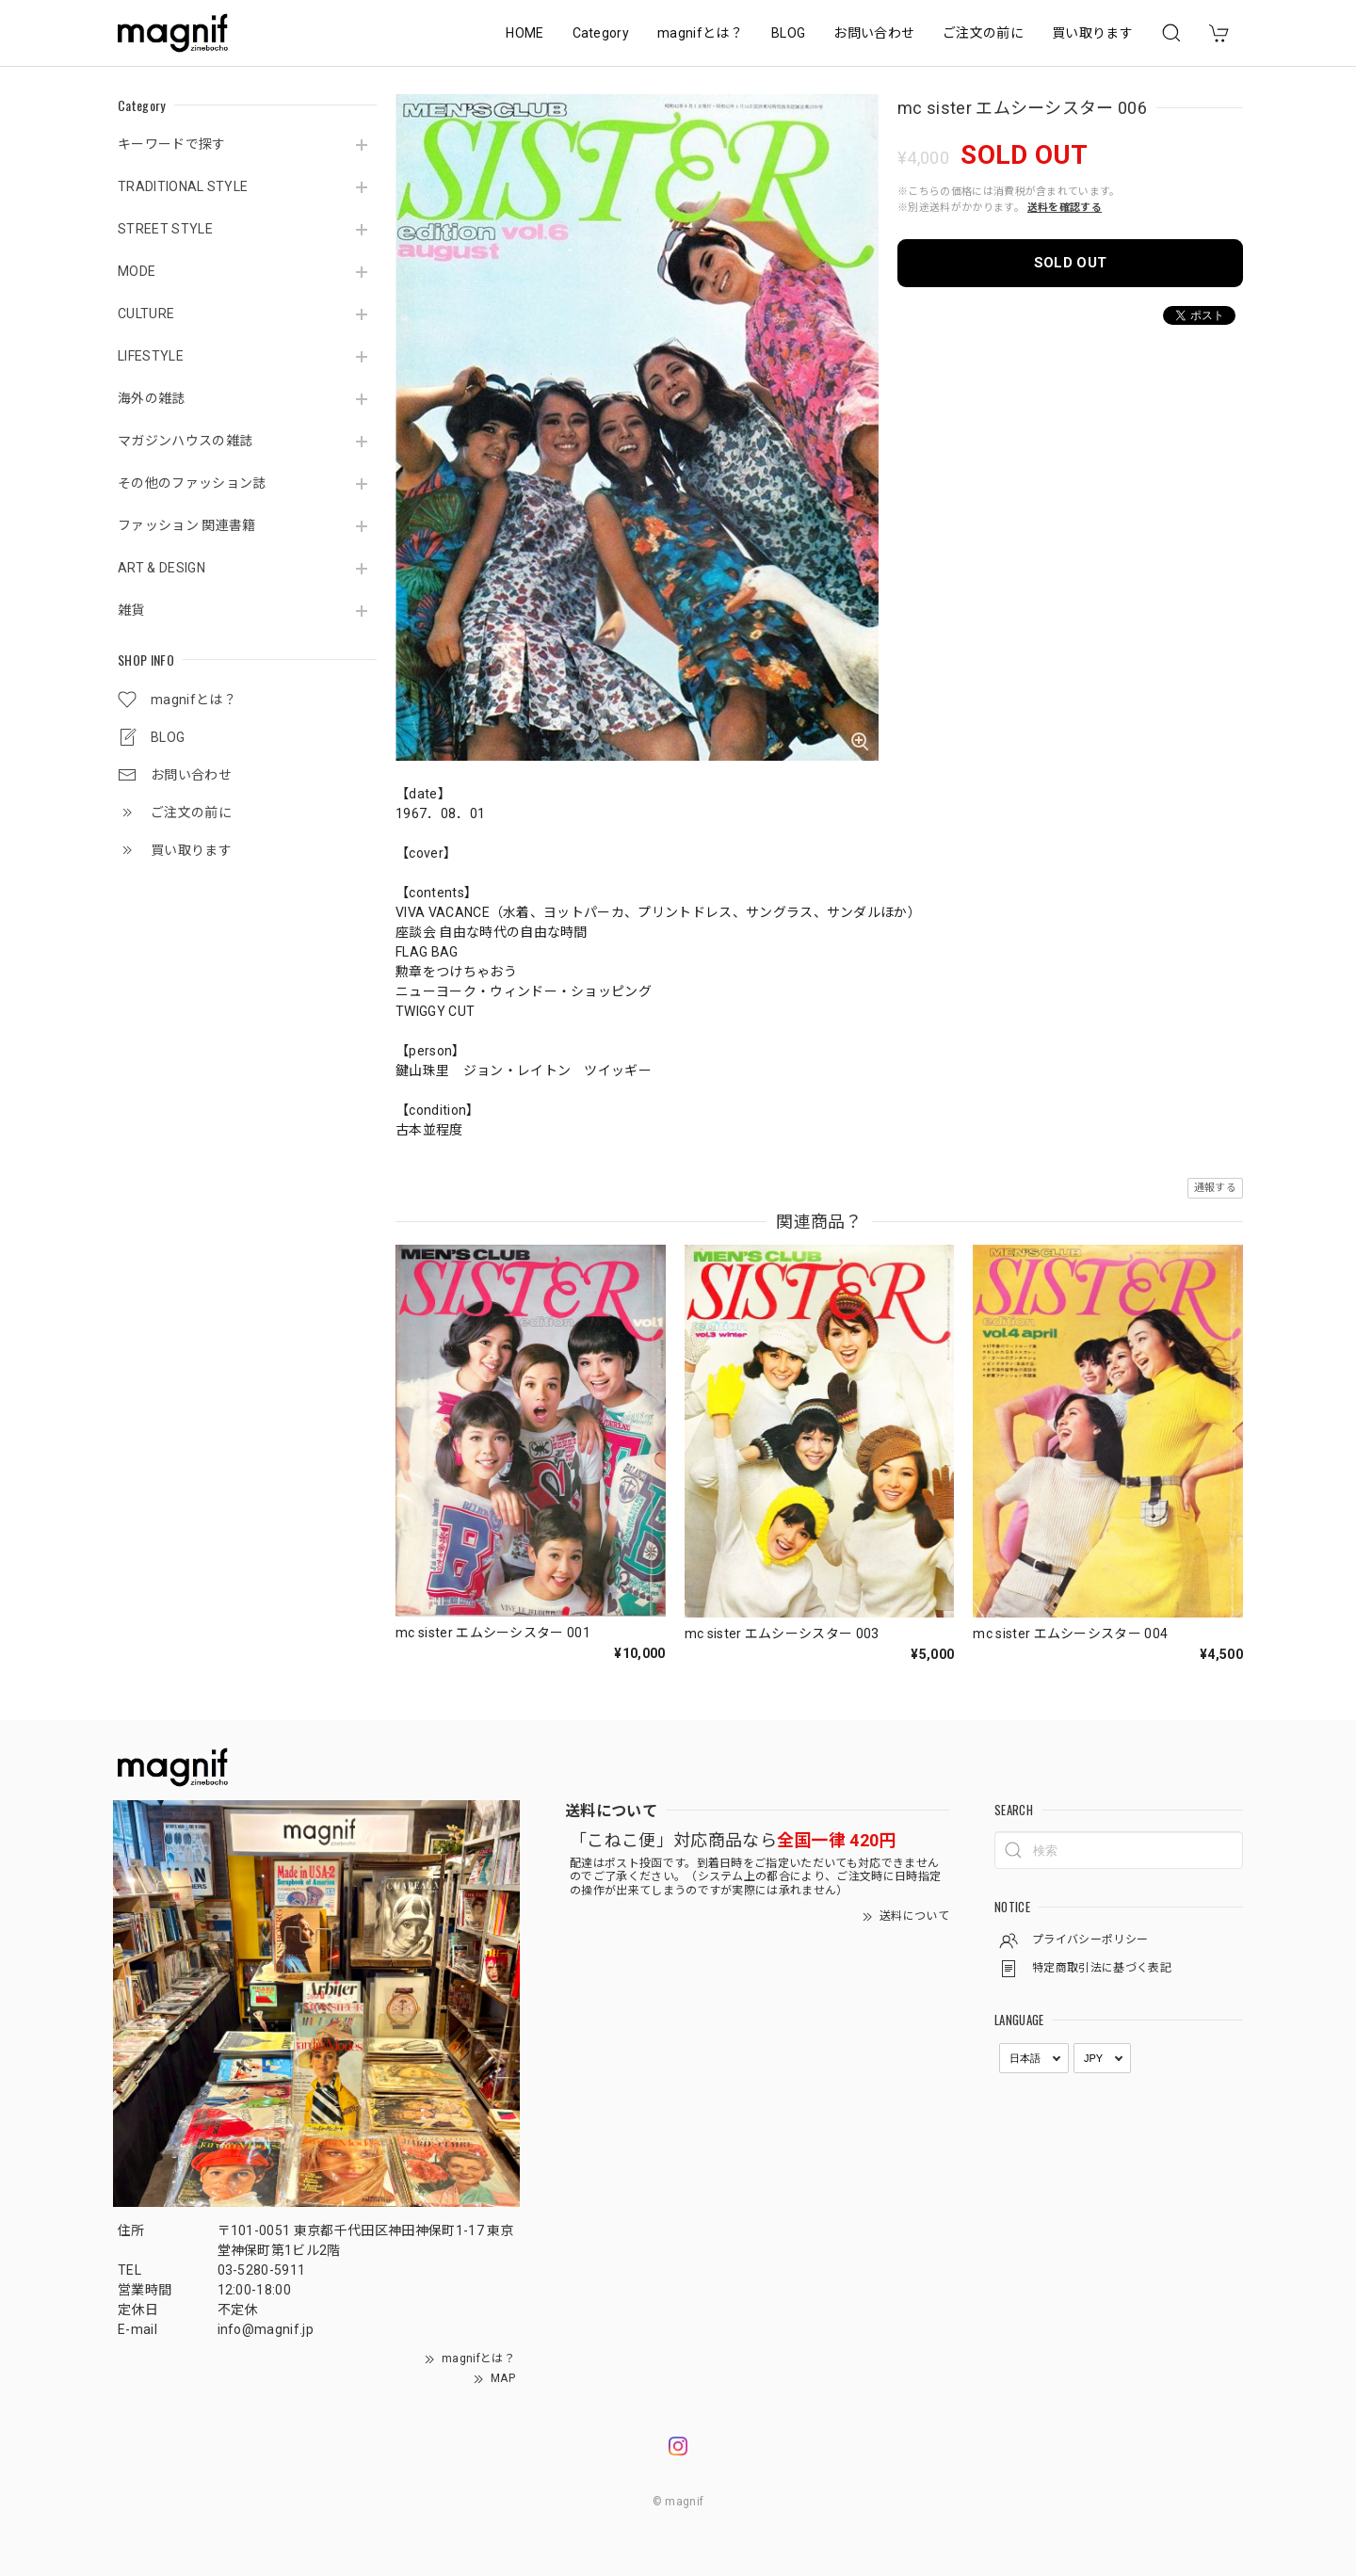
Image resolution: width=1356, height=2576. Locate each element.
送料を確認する (1064, 207)
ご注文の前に (983, 32)
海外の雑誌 (152, 398)
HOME (524, 32)
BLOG (788, 32)
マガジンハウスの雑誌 (185, 440)
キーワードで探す (172, 144)
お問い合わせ (873, 32)
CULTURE (146, 313)
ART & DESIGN (161, 567)
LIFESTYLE (151, 355)
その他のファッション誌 (192, 483)
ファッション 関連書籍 (187, 525)
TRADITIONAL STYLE (183, 186)
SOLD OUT (1070, 262)
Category (601, 32)
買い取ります (1092, 32)
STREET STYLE (165, 228)
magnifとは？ (700, 32)
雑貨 (131, 610)
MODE (136, 271)
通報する (1215, 1188)
